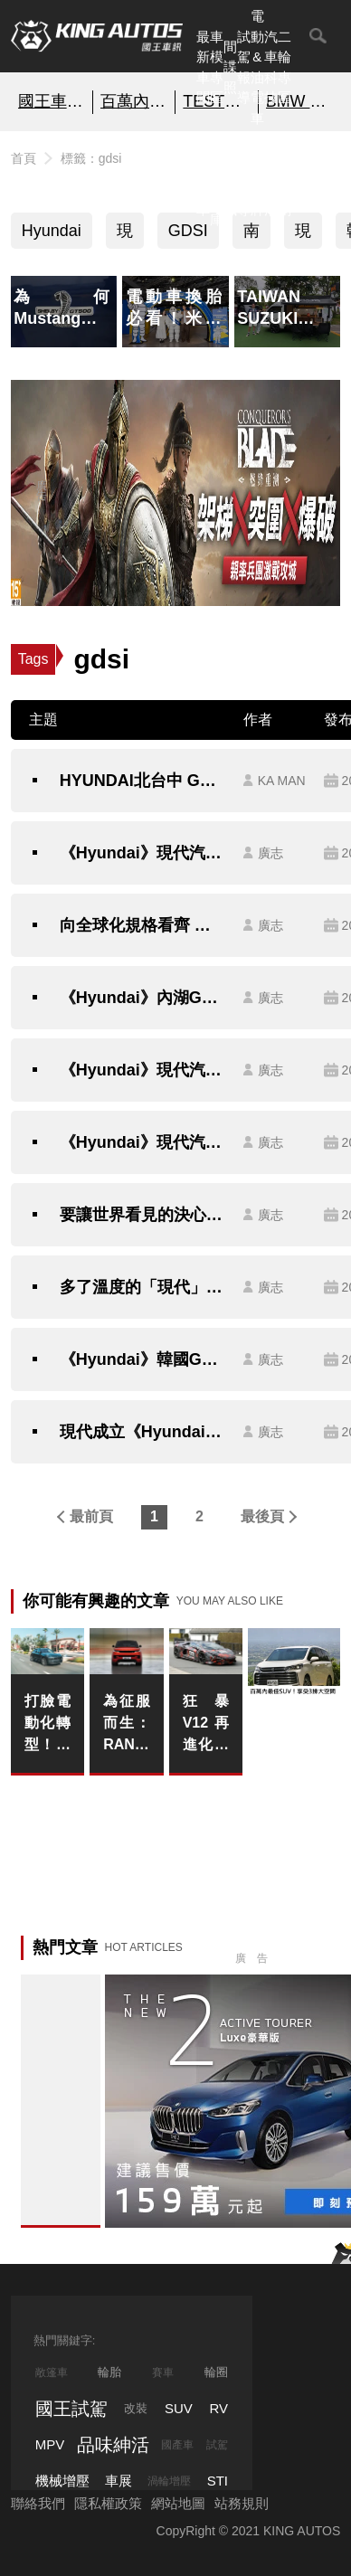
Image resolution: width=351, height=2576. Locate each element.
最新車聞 (203, 67)
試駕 (217, 2445)
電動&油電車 (257, 67)
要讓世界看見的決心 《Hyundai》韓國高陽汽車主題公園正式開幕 (142, 1215)
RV (218, 2408)
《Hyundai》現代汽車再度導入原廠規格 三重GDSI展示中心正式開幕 (142, 1142)
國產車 (177, 2445)
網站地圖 (178, 2503)
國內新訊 (230, 178)
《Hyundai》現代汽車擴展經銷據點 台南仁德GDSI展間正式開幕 (142, 853)
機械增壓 (62, 2480)
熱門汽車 (203, 178)
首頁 (23, 158)
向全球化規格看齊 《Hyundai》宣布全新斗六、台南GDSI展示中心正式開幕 (142, 925)
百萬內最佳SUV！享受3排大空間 (133, 101)
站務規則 (241, 2503)
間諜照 (230, 67)
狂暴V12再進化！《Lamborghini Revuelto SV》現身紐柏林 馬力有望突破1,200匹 (206, 1724)
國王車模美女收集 (51, 101)
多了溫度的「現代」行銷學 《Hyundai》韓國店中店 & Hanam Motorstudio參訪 (142, 1287)
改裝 (135, 2408)
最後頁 (262, 1516)
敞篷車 (51, 2372)
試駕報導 (244, 67)
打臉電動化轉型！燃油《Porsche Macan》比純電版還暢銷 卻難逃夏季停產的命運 (47, 1724)
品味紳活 (271, 178)
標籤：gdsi (91, 158)
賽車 (163, 2372)
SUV (179, 2408)
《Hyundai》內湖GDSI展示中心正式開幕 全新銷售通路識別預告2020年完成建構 (142, 998)
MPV (50, 2444)
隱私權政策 (108, 2503)
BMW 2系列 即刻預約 (300, 101)
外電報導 (244, 178)
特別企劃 (284, 178)
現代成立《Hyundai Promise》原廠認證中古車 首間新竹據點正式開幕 (142, 1432)
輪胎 (109, 2372)
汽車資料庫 (216, 178)
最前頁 (91, 1516)
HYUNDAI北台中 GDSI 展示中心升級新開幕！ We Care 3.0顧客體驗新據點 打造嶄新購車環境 (142, 781)
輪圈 (216, 2372)
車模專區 (216, 67)
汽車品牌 (257, 178)
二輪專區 (284, 67)
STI (217, 2480)
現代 (125, 235)
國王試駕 (71, 2409)
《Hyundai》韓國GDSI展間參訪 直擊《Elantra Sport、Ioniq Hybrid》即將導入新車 (142, 1359)
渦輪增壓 (169, 2481)
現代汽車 (303, 235)
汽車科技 (271, 67)
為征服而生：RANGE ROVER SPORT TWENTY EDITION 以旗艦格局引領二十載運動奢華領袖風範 (126, 1724)
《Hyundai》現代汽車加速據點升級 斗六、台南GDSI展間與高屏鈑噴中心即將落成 (142, 1070)
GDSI (188, 231)
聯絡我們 (38, 2503)
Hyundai (51, 231)
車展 (118, 2480)
